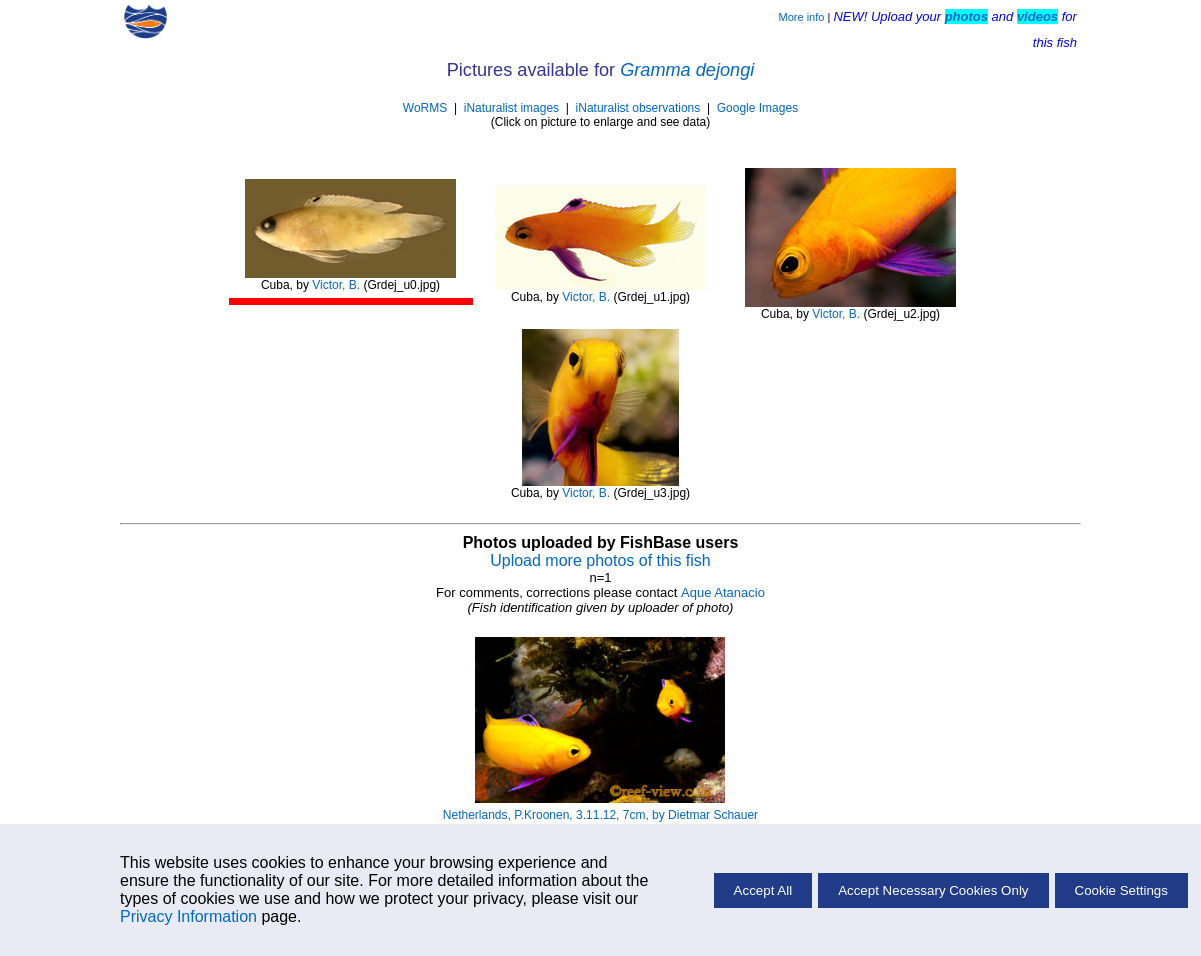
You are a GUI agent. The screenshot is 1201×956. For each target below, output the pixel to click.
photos (966, 16)
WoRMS (425, 108)
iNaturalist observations (638, 108)
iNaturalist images (511, 108)
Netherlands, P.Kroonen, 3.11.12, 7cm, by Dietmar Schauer (600, 815)
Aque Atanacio (723, 592)
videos (1037, 16)
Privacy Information (188, 916)
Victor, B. (336, 285)
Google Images (757, 108)
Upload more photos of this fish (600, 560)
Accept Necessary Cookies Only (933, 890)
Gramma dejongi (687, 70)
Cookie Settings (1121, 890)
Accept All (763, 890)
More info (802, 17)
